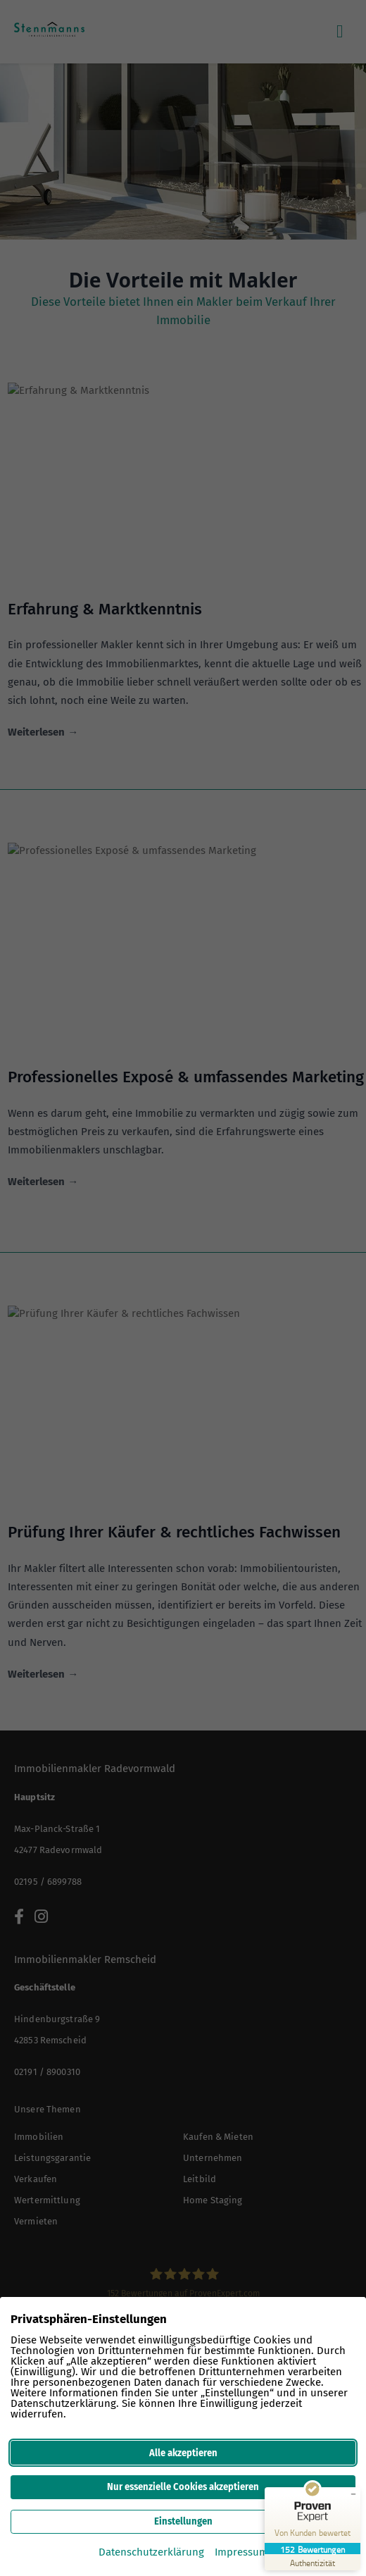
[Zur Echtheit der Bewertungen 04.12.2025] (312, 2562)
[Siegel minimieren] (353, 2494)
